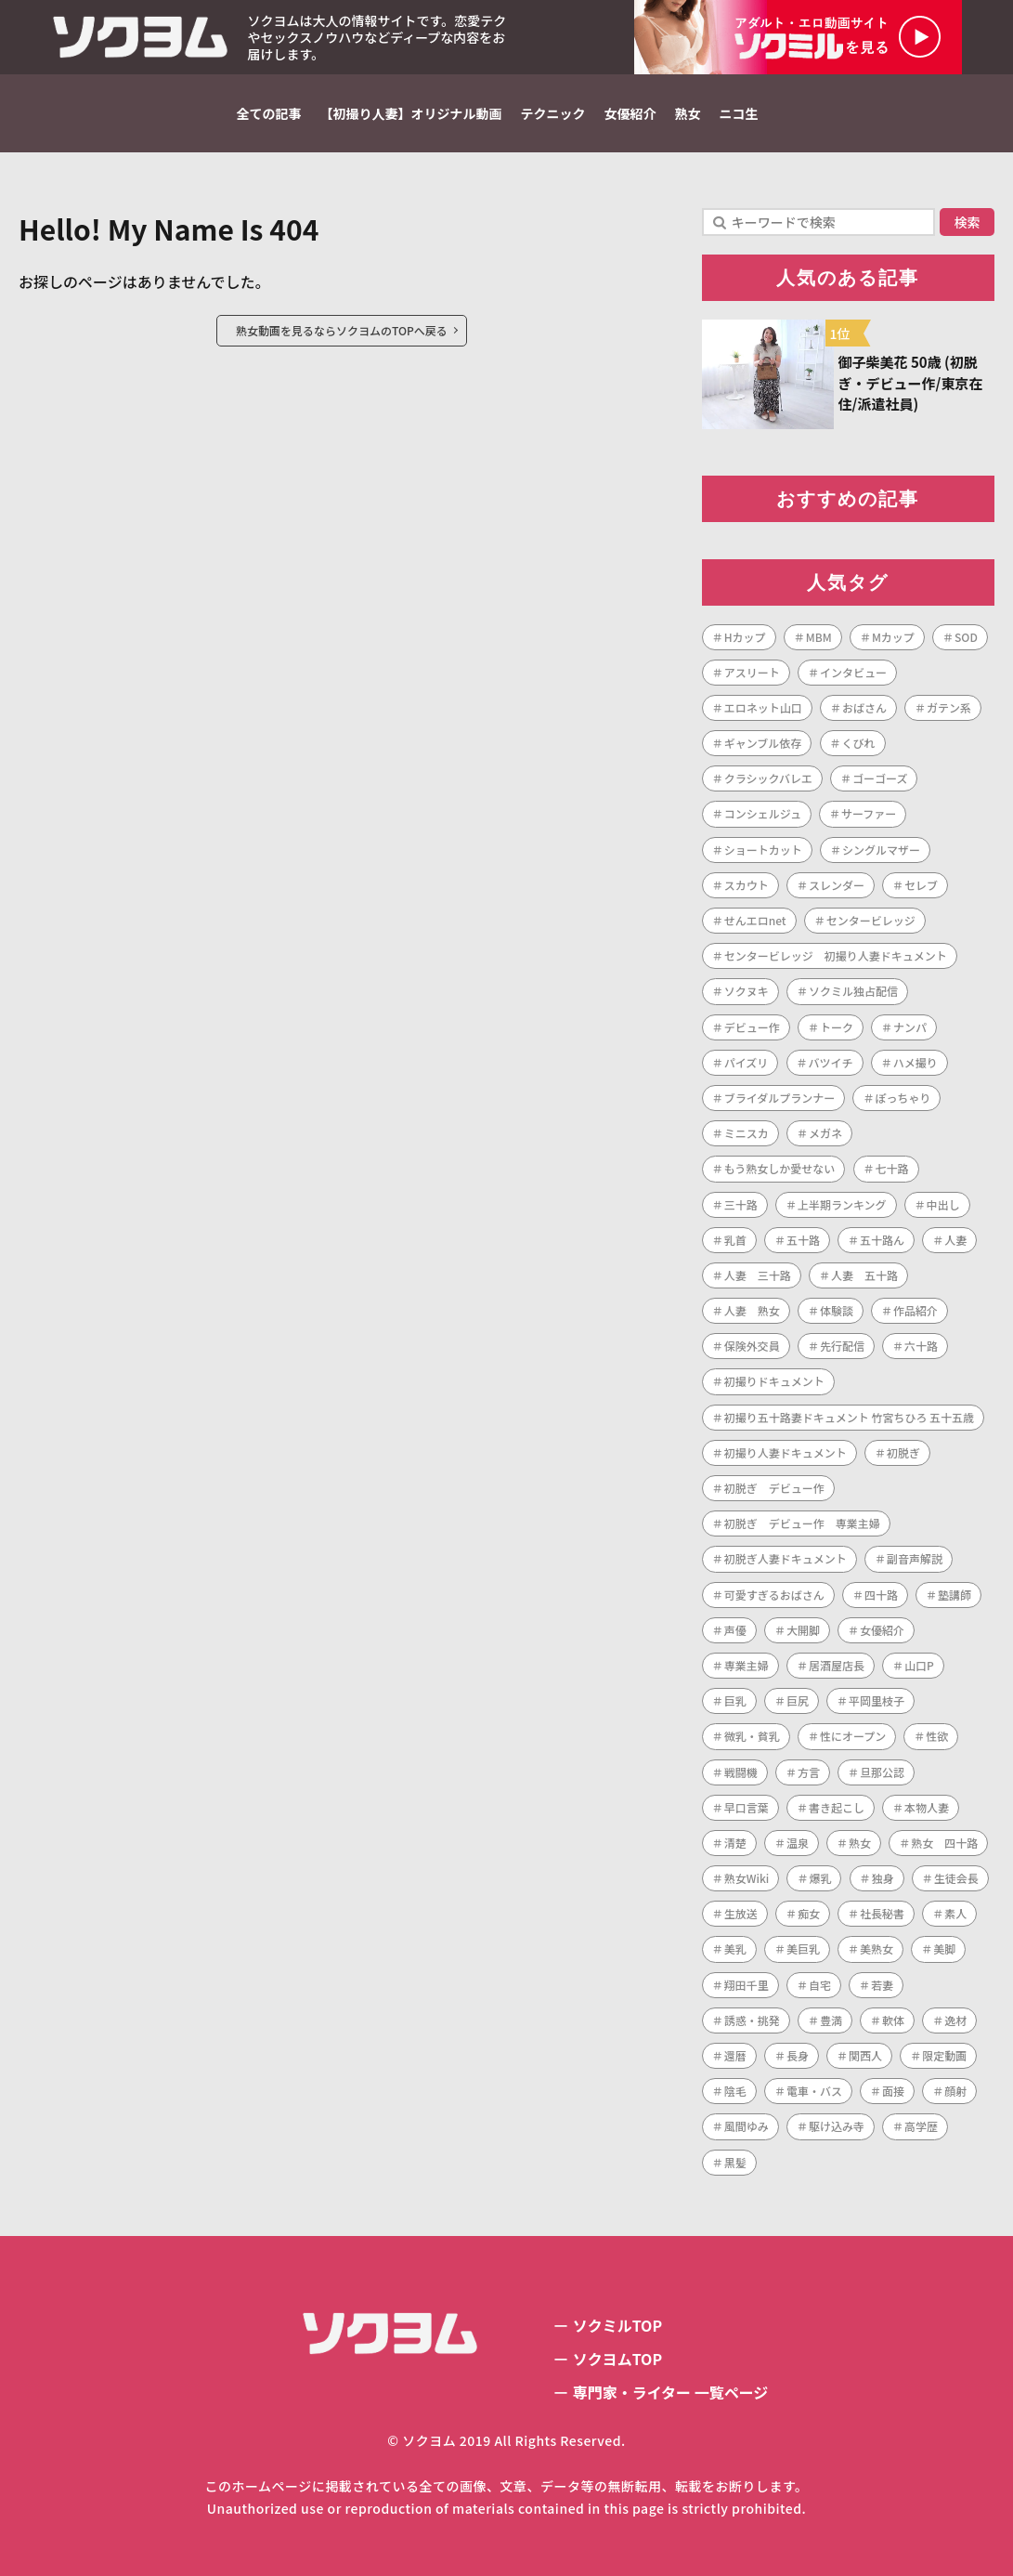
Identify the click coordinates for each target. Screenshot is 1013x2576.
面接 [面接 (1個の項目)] (893, 2091)
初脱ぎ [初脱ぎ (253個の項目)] (903, 1452)
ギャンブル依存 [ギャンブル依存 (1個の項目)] (763, 743)
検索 (967, 222)
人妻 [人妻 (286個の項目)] (955, 1240)
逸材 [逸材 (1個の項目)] (955, 2020)
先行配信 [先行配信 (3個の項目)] (842, 1345)
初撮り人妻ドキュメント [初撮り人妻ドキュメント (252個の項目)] (785, 1452)
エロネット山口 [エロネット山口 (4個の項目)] (763, 707)
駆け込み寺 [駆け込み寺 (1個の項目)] (836, 2126)
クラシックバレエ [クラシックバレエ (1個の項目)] (768, 778)
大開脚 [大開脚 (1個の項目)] (803, 1630)
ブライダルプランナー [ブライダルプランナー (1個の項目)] (780, 1097)
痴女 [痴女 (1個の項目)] (809, 1913)
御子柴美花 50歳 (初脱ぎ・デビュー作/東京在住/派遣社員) (910, 382)
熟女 (688, 113)
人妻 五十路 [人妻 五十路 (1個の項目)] (864, 1275)
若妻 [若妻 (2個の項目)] (882, 1985)
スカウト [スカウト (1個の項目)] (746, 885)
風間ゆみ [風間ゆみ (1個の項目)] (746, 2126)
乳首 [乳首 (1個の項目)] (735, 1240)
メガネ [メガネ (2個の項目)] (825, 1133)
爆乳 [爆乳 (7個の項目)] (820, 1878)
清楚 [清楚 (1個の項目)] (735, 1842)
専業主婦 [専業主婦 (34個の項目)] (746, 1665)
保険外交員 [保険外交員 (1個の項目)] (752, 1345)
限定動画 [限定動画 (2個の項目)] (944, 2055)
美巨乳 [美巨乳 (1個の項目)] (803, 1948)
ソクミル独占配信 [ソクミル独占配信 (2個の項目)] (853, 991)
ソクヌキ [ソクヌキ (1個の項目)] (746, 991)
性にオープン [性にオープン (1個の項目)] (853, 1736)
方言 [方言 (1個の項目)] (809, 1772)
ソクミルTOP (617, 2325)
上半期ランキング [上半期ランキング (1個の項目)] (842, 1204)
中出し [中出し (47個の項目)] (943, 1204)
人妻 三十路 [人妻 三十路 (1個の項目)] (757, 1275)
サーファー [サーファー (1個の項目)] (868, 813)
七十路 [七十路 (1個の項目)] (892, 1168)
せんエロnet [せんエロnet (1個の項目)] (755, 920)
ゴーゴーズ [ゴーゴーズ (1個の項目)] (879, 778)
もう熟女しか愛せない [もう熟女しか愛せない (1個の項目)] (780, 1168)
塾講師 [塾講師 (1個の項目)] (954, 1594)
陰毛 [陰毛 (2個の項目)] (735, 2091)
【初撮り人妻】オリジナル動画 (411, 113)
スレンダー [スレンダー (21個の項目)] (836, 885)
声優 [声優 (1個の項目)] (735, 1630)
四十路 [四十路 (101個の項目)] (881, 1594)
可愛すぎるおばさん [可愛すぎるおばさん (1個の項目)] (774, 1594)
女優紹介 (630, 113)
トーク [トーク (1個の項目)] (836, 1027)
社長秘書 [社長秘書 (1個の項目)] (882, 1913)
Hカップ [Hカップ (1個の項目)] (745, 637)
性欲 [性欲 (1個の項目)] (937, 1736)
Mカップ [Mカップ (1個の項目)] (893, 637)
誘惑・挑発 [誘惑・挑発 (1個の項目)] (752, 2020)
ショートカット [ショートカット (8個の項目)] (763, 849)
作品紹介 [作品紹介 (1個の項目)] (915, 1310)
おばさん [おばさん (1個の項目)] (864, 707)
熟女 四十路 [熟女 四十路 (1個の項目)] (944, 1842)
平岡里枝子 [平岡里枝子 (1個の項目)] (876, 1700)
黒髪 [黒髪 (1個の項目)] (735, 2162)
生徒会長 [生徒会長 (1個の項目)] (956, 1878)
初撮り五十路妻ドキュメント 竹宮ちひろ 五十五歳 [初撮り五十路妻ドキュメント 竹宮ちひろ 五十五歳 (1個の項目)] (849, 1417)
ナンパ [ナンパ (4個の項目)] (910, 1027)
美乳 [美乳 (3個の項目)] (735, 1948)
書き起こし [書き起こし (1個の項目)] (836, 1807)
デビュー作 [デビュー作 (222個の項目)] (752, 1027)
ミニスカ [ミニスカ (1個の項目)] (746, 1133)
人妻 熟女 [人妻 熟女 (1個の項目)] (752, 1310)
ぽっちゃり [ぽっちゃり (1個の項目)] (902, 1097)
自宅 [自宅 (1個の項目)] (820, 1985)
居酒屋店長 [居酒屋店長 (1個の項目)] (836, 1665)
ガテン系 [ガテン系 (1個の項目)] (949, 707)
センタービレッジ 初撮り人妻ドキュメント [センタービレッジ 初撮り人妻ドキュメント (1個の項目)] (835, 955)
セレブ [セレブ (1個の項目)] (921, 885)
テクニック (553, 113)
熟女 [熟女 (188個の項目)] (860, 1842)
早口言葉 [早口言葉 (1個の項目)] (746, 1807)
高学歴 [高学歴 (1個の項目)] (921, 2126)
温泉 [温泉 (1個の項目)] (797, 1842)
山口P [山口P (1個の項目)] (919, 1665)
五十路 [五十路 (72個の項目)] (803, 1240)
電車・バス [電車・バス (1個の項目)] (814, 2091)
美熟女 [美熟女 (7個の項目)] (876, 1948)
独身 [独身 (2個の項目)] (883, 1878)
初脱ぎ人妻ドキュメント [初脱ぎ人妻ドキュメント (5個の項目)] (785, 1558)
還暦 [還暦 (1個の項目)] (735, 2055)
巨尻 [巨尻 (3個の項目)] (797, 1700)
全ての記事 (269, 113)
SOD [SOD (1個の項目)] (966, 637)
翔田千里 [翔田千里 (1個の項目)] (746, 1985)
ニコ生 (739, 113)
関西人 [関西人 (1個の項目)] (865, 2055)
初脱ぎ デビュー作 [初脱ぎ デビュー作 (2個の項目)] (774, 1488)
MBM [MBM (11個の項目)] (819, 637)
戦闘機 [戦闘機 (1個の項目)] (741, 1772)
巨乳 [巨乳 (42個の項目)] (735, 1700)
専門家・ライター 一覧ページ (671, 2392)
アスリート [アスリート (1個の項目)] (752, 672)
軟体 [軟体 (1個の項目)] (893, 2020)
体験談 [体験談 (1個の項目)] (836, 1310)
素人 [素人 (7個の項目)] (955, 1913)
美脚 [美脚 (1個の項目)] (944, 1948)
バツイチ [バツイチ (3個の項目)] (831, 1062)
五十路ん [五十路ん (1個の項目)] (882, 1240)
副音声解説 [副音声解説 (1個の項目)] (914, 1558)
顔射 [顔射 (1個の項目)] (955, 2091)
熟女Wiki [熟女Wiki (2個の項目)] (747, 1878)
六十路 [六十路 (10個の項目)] (921, 1345)
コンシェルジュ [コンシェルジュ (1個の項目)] (762, 813)
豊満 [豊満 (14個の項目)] (831, 2020)
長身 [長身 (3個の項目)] (797, 2055)
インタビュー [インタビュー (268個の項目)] (853, 672)
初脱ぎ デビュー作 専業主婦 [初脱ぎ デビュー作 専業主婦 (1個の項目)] (802, 1523)
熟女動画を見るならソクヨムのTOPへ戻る (342, 330)
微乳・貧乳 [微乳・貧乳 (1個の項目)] (752, 1736)
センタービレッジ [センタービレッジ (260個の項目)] (871, 920)
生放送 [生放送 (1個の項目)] (741, 1913)
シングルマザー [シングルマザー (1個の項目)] (881, 849)
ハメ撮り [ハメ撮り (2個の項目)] (915, 1062)
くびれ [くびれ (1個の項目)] (859, 743)
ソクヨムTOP (617, 2358)
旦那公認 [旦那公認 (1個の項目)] (882, 1772)
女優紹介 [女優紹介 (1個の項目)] (882, 1630)
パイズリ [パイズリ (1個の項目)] (746, 1062)
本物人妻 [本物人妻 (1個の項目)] (926, 1807)
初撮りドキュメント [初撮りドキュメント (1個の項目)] (774, 1381)
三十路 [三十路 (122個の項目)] (741, 1204)
